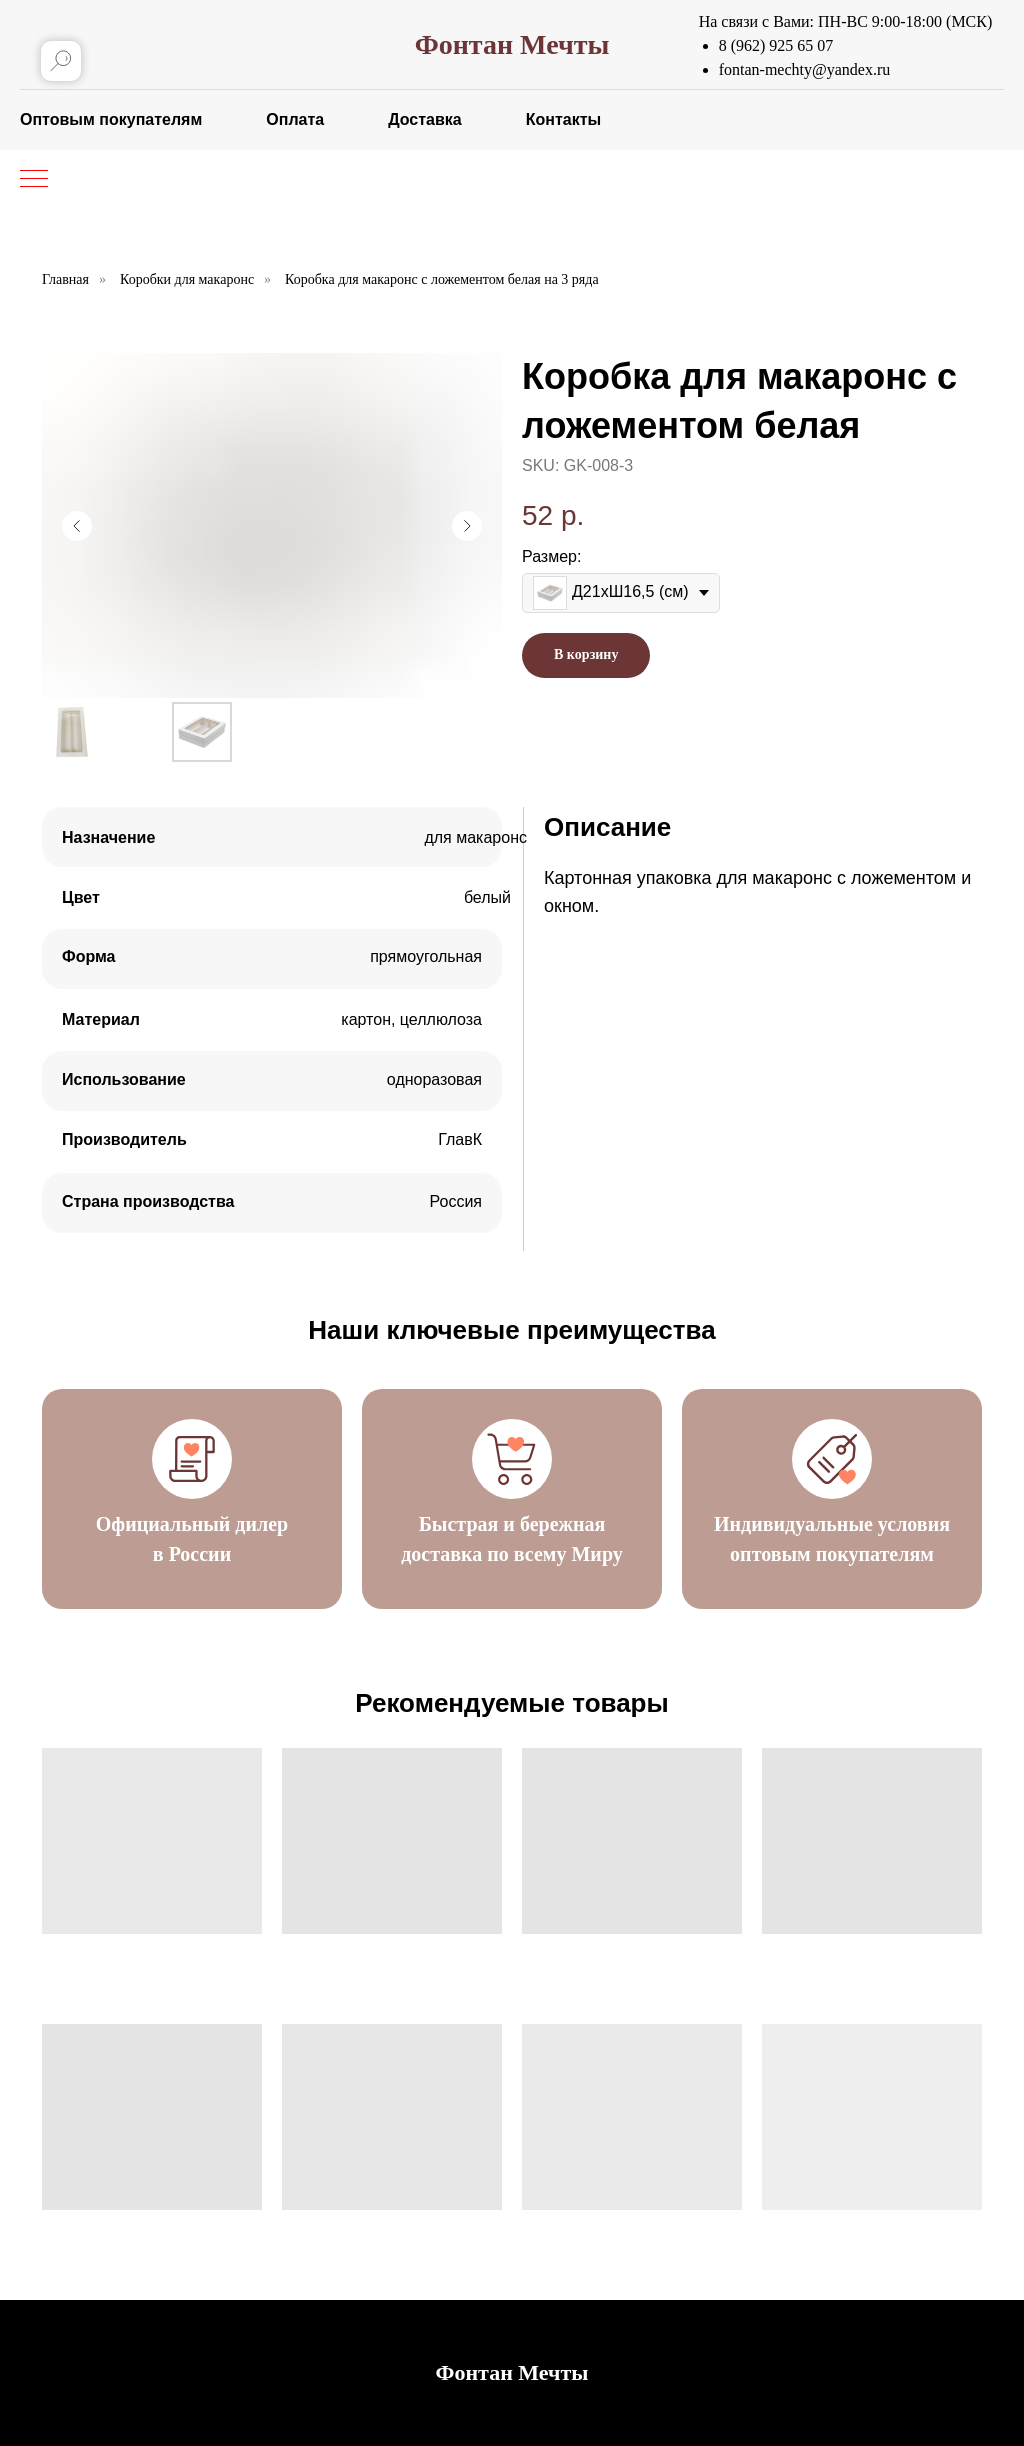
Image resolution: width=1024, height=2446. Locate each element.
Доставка (425, 119)
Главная (65, 279)
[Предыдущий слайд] (77, 526)
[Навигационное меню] (34, 180)
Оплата (295, 119)
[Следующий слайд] (467, 526)
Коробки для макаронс (187, 279)
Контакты (563, 119)
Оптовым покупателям (111, 119)
